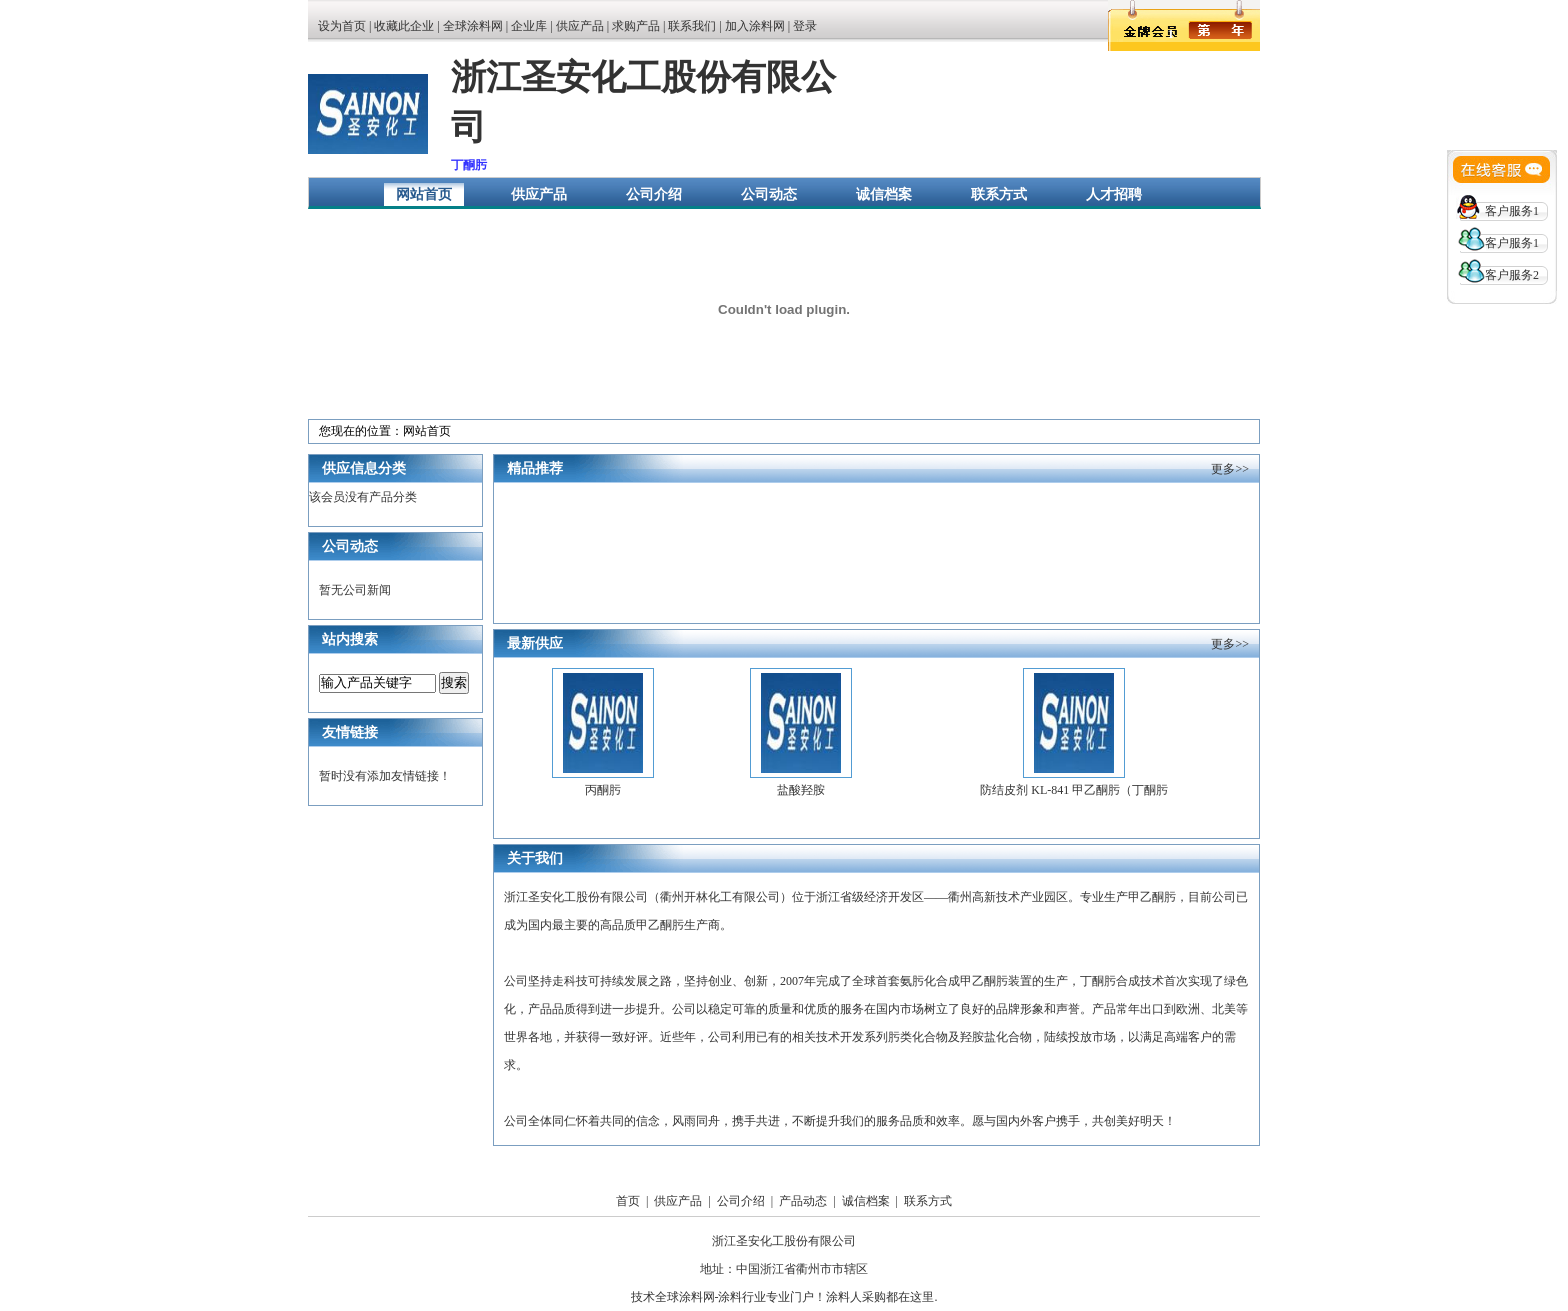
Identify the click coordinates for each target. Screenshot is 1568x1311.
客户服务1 (1512, 211)
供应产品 (580, 26)
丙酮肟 (603, 790)
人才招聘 (1114, 194)
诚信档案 (884, 194)
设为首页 (342, 26)
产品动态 (803, 1201)
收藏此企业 (404, 26)
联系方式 (999, 194)
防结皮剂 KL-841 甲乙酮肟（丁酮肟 (1074, 790)
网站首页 (424, 194)
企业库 (529, 26)
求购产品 (636, 26)
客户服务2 (1512, 275)
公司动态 (769, 194)
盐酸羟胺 (801, 790)
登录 (805, 26)
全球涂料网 (473, 26)
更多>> (1230, 469)
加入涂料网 (755, 26)
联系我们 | (696, 26)
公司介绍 (654, 194)
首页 (628, 1201)
